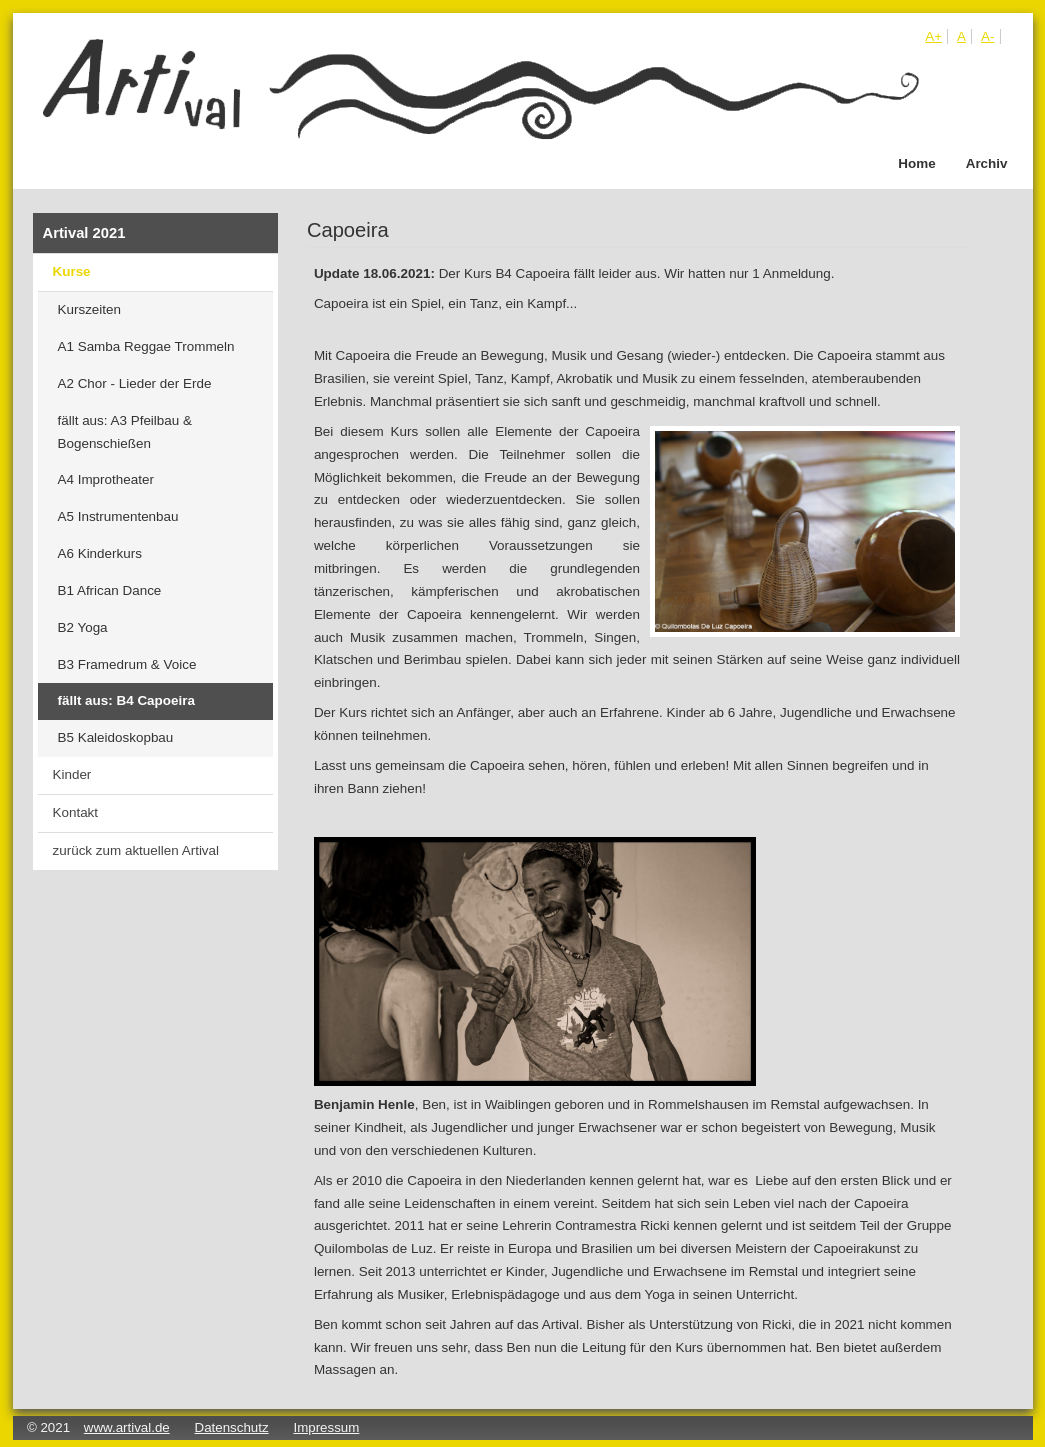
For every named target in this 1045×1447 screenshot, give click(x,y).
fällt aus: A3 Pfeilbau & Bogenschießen (125, 432)
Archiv (987, 163)
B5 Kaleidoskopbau (116, 737)
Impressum (326, 1427)
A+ (933, 36)
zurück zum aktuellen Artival (136, 850)
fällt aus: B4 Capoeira (126, 700)
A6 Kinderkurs (100, 553)
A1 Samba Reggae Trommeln (146, 346)
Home (916, 163)
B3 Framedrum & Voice (127, 664)
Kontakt (76, 812)
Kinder (72, 774)
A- (987, 36)
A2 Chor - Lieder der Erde (135, 383)
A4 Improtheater (106, 479)
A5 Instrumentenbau (118, 516)
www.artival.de (127, 1427)
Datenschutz (232, 1427)
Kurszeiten (90, 309)
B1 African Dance (110, 590)
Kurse (72, 271)
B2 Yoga (83, 627)
